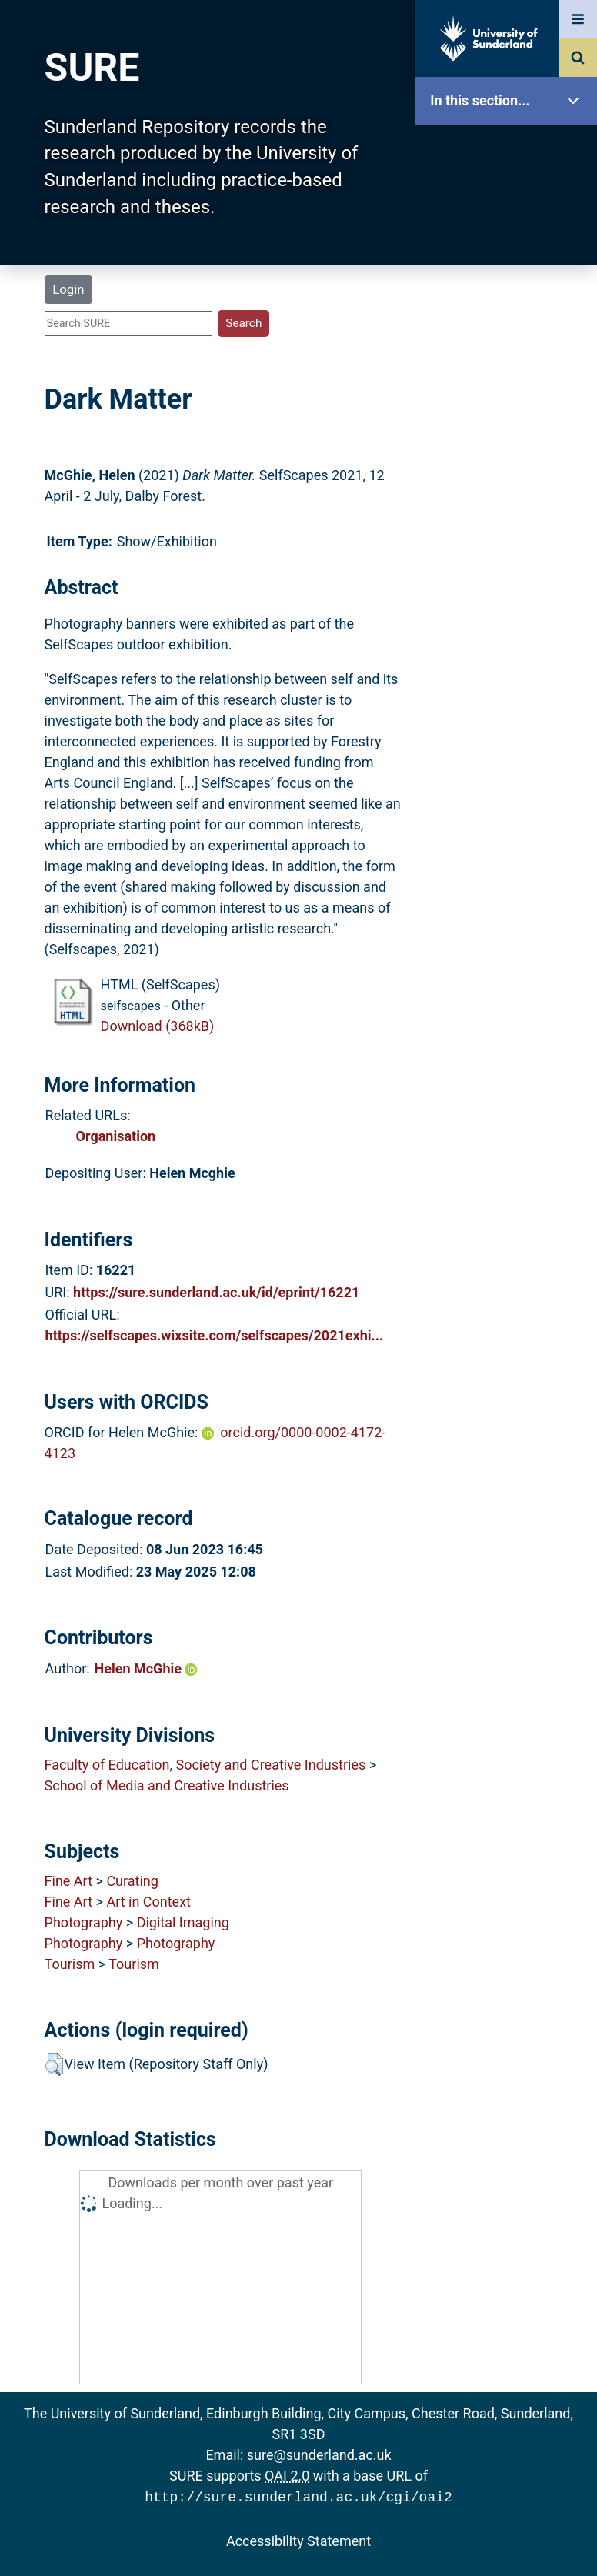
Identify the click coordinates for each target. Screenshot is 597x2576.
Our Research (510, 198)
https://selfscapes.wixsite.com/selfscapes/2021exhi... (214, 1335)
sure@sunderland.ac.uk (319, 2455)
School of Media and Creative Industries (167, 1785)
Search (510, 344)
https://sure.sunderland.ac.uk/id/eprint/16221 (216, 1292)
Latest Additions (510, 392)
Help (510, 539)
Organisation (116, 1136)
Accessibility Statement (298, 2539)
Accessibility (510, 588)
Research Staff (510, 490)
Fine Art (68, 1881)
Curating (132, 1881)
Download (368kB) (158, 1026)
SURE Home (510, 149)
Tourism (70, 1964)
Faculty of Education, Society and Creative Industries (205, 1765)
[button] (54, 2064)
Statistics (510, 442)
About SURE (510, 246)
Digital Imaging (183, 1922)
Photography (84, 1922)
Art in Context (148, 1902)
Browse (510, 295)
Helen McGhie (146, 1668)
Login (68, 289)
